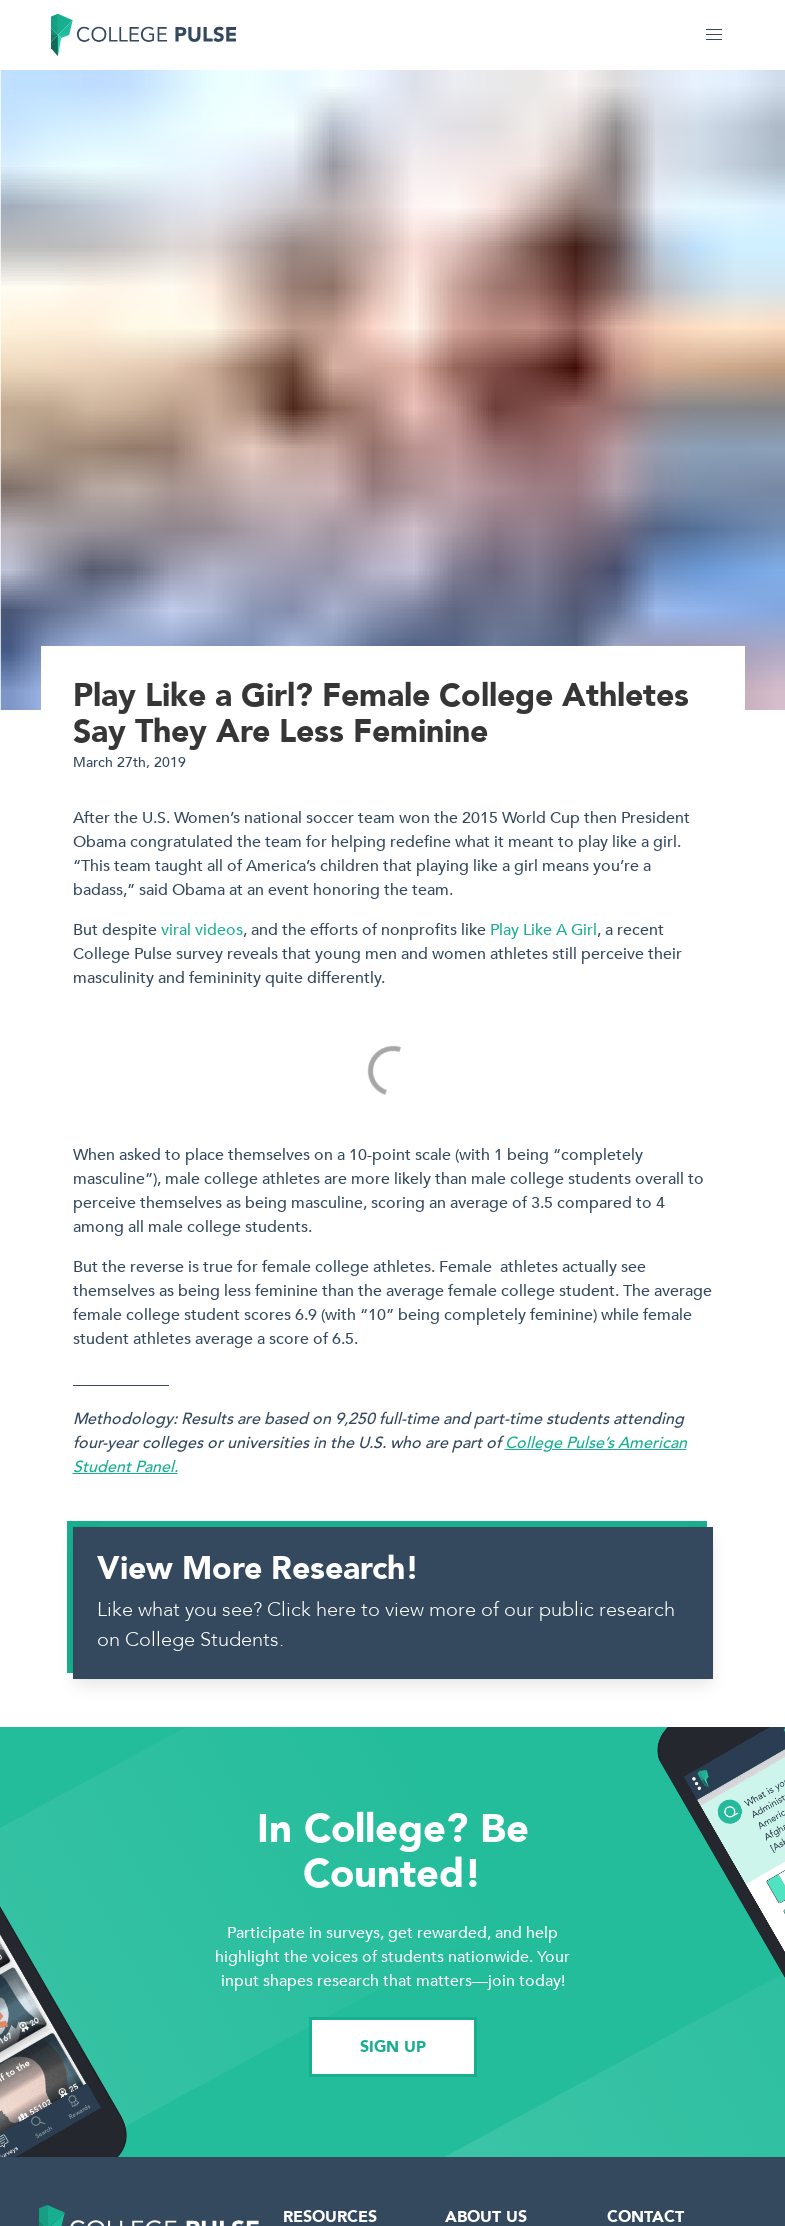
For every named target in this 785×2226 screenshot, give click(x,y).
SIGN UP (393, 2047)
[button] (714, 35)
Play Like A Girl (543, 930)
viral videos (202, 930)
